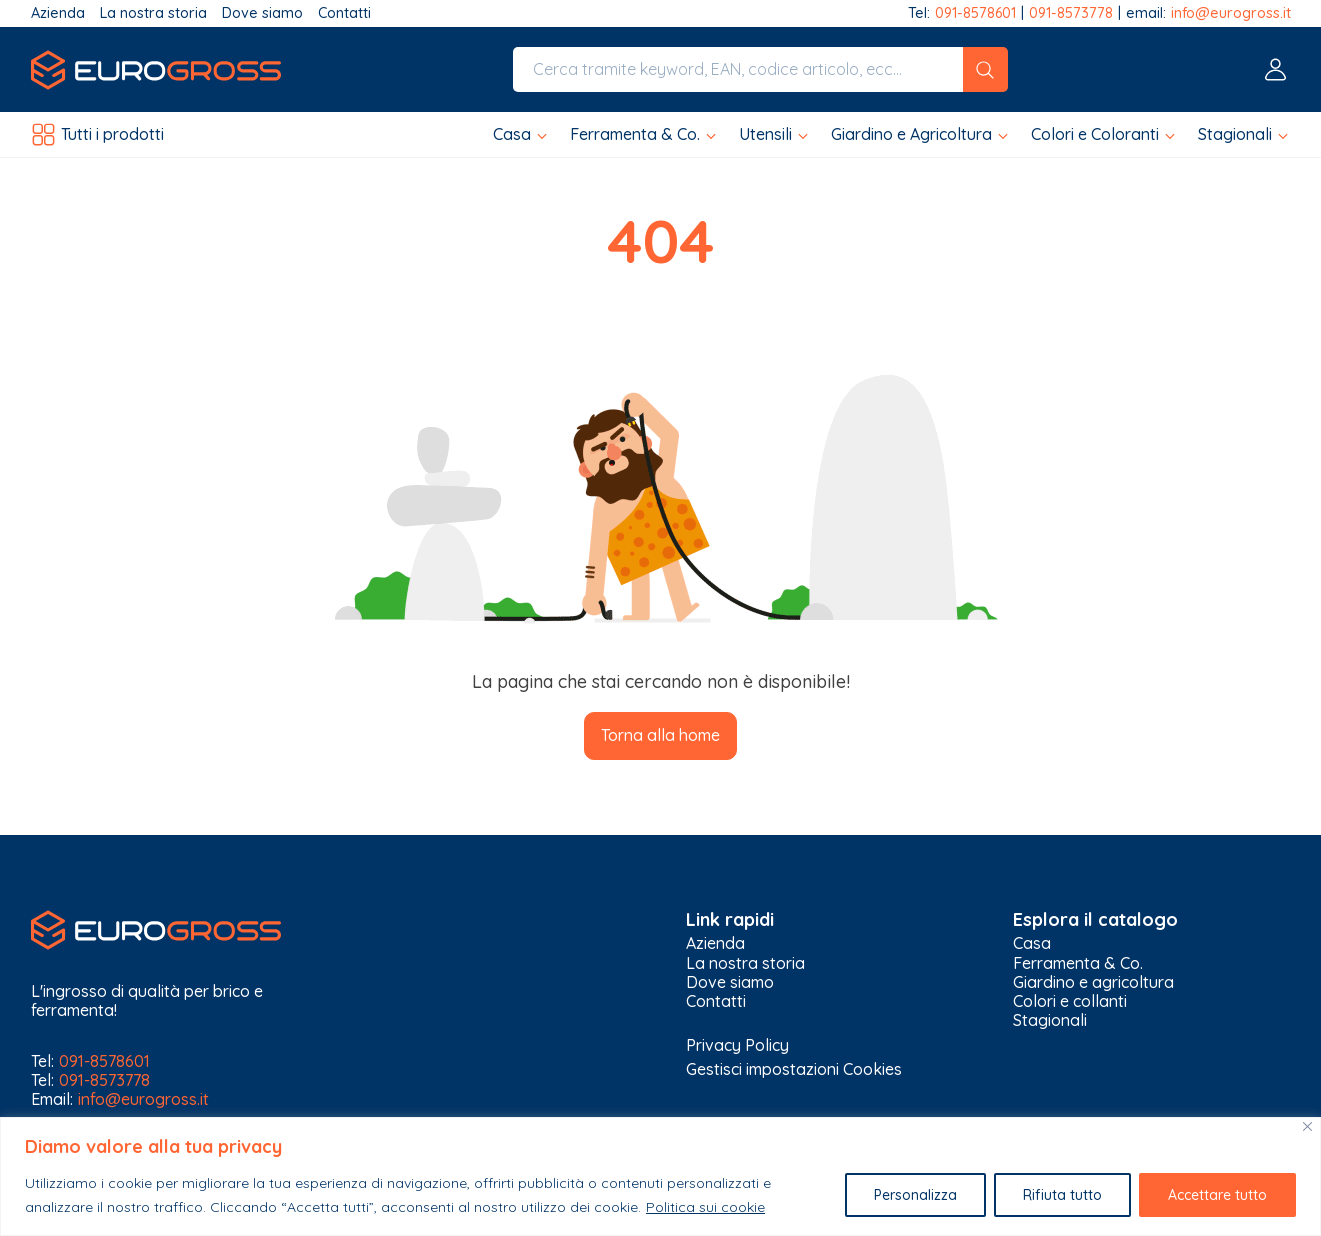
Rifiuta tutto (1062, 1195)
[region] (660, 1176)
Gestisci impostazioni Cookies (794, 1069)
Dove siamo (262, 13)
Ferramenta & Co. (1078, 963)
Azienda (58, 13)
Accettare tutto (1217, 1195)
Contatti (344, 13)
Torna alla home (660, 735)
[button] (521, 134)
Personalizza (915, 1195)
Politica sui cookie (705, 1207)
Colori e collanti (1070, 1001)
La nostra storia (153, 13)
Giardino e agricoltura (1093, 982)
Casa (1032, 943)
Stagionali (1050, 1020)
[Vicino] (1307, 1126)
